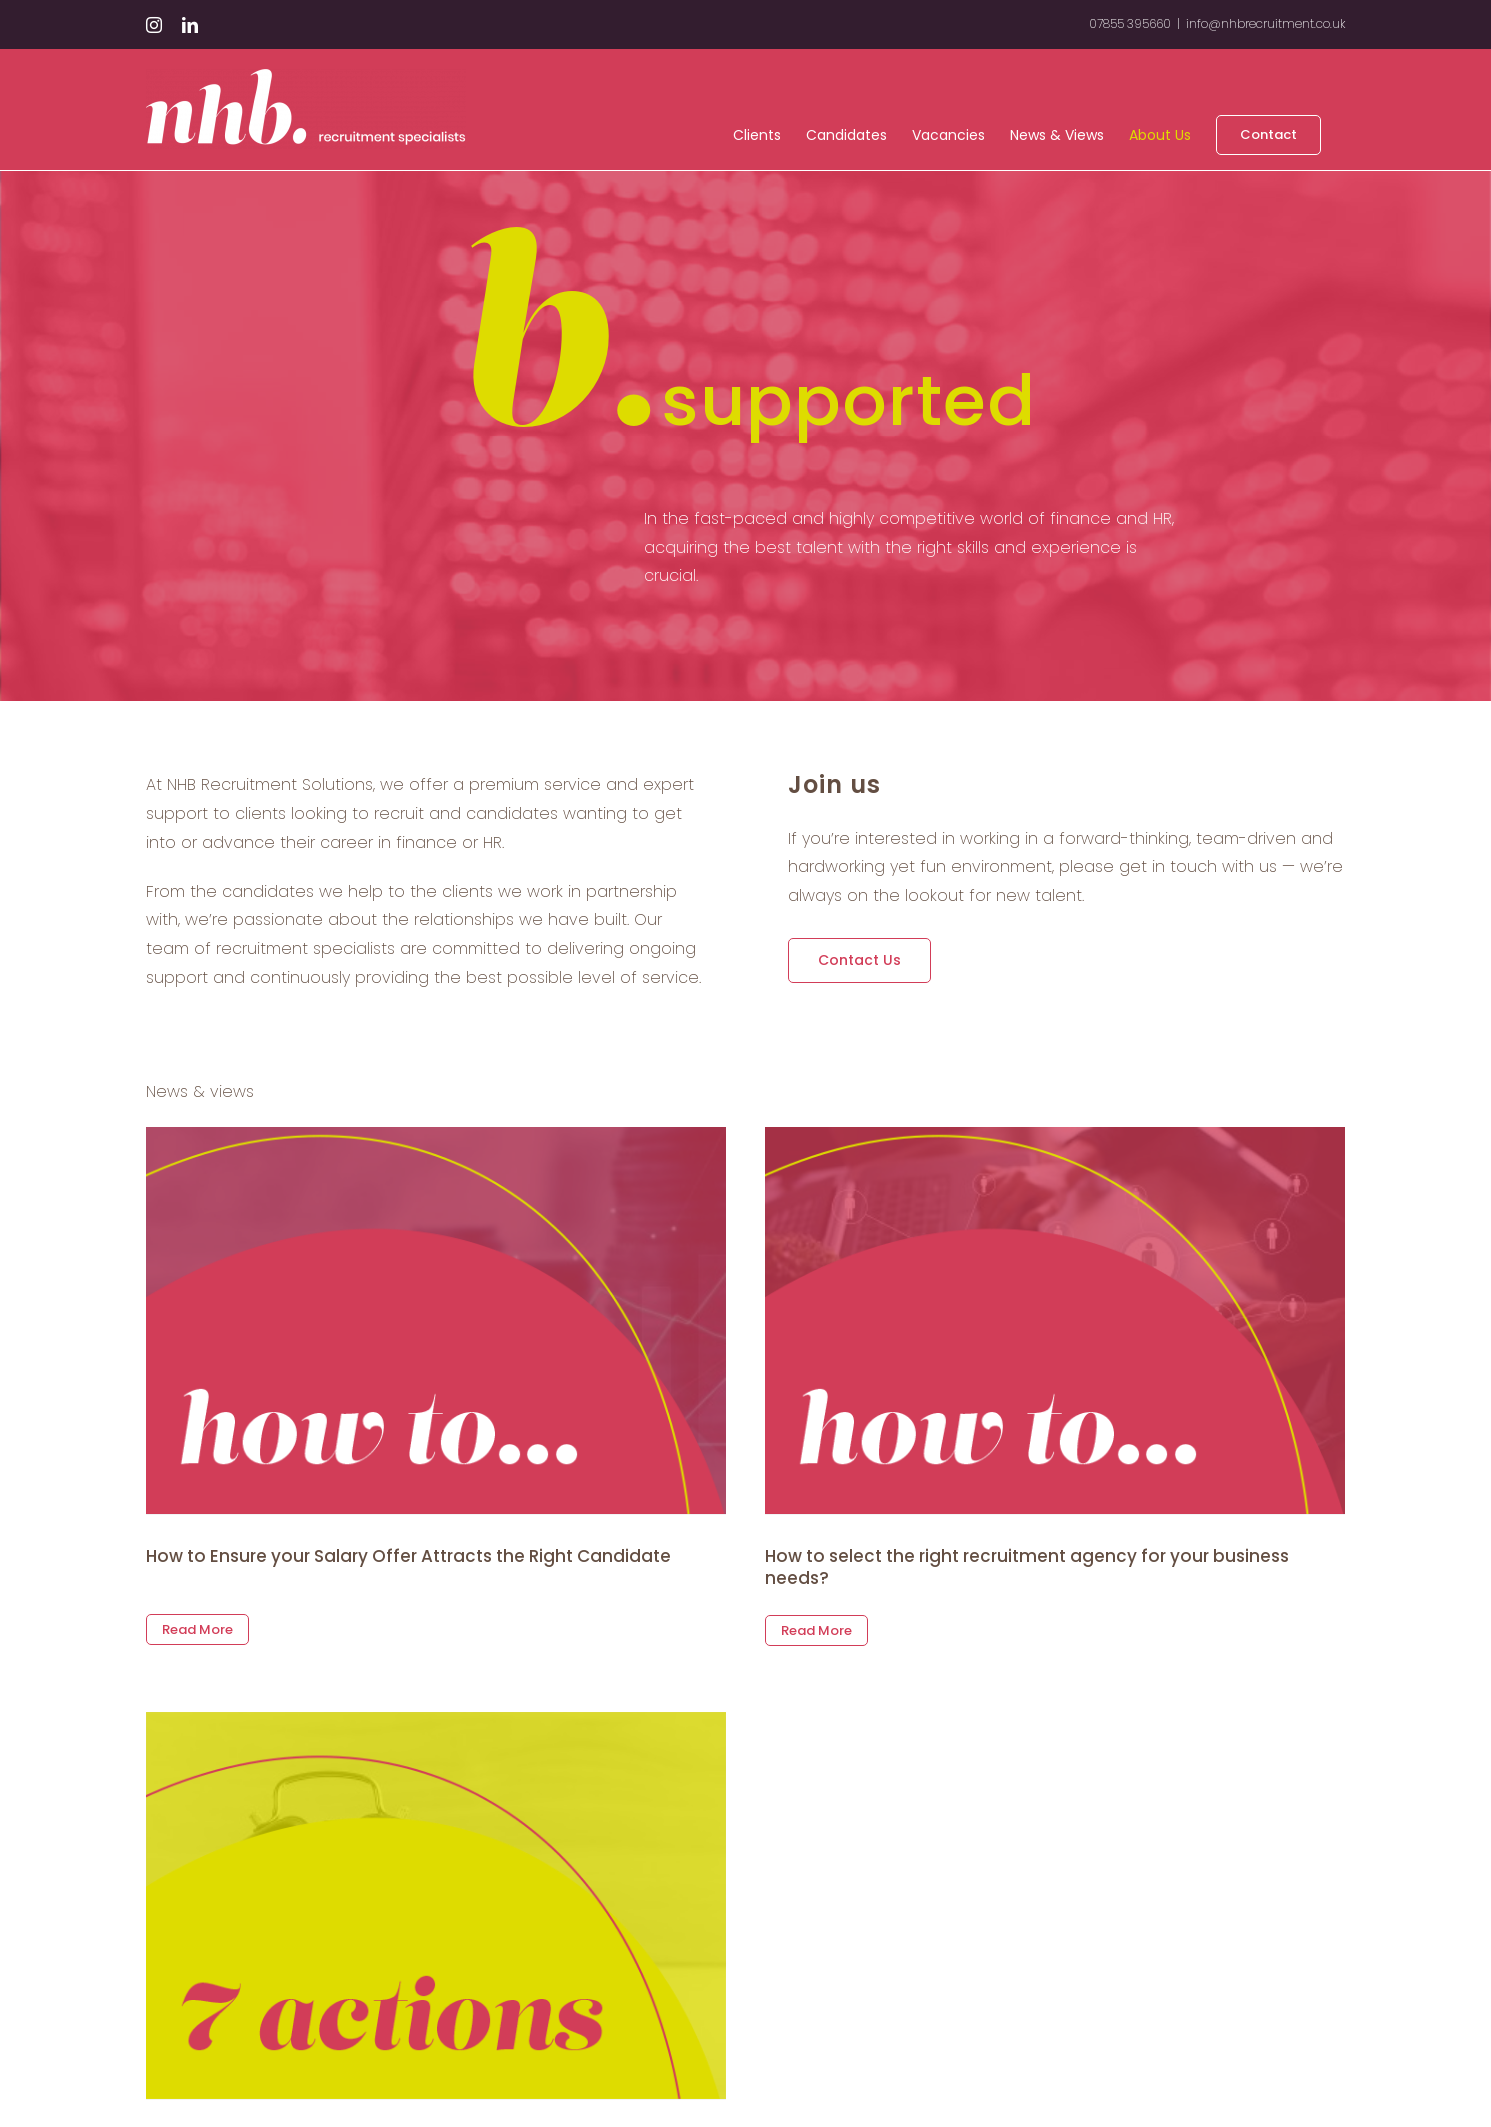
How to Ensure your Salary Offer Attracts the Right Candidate (408, 1556)
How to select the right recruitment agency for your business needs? (1001, 1567)
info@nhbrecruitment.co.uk (1266, 23)
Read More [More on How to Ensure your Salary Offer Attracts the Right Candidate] (197, 1608)
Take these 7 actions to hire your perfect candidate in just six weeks (512, 2078)
